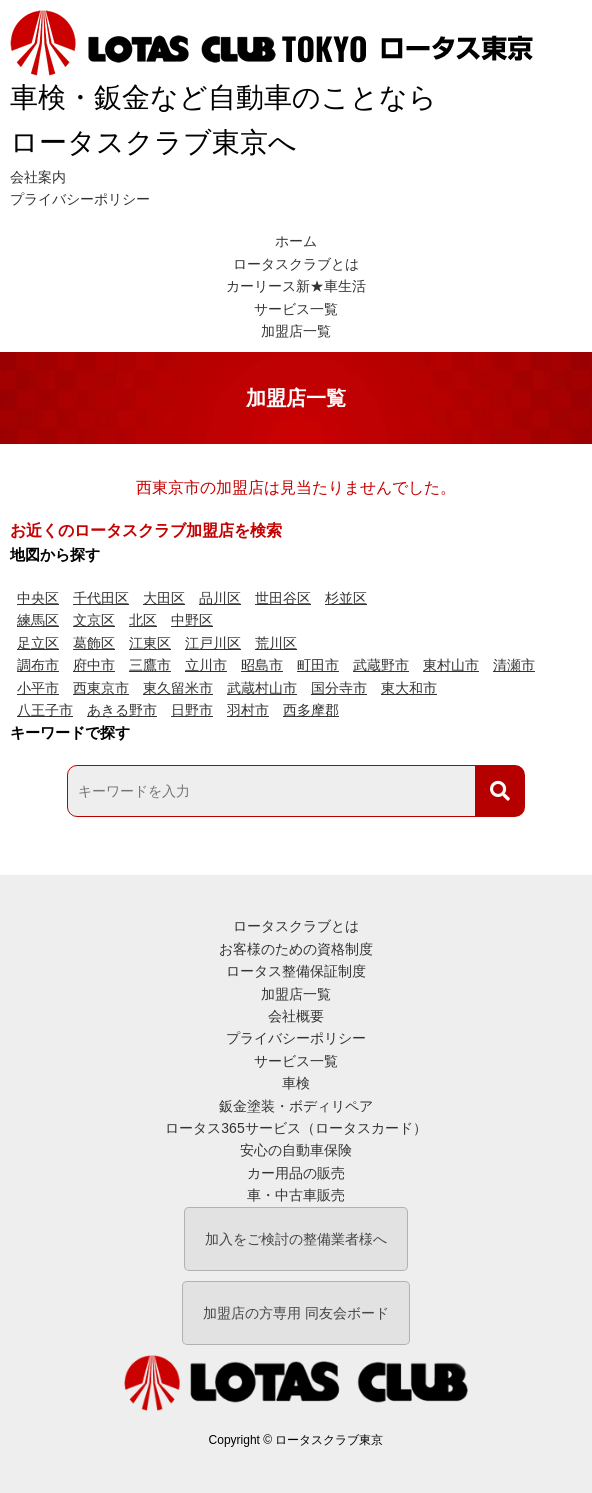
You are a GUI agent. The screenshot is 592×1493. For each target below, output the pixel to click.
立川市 (206, 665)
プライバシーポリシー (80, 199)
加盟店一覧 (296, 331)
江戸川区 (213, 643)
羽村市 (248, 710)
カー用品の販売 (296, 1173)
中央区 (38, 598)
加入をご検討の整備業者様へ (296, 1239)
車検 (296, 1083)
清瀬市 (514, 665)
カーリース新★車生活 (296, 286)
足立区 (38, 643)
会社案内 (38, 177)
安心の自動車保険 (296, 1150)
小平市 (38, 688)
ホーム (296, 241)
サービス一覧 (296, 309)
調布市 (38, 665)
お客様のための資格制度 (296, 949)
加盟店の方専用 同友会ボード (296, 1313)
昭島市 (262, 665)
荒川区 (276, 643)
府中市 (94, 665)
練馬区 (38, 620)
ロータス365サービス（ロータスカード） (295, 1128)
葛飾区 (94, 643)
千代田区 (101, 598)
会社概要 (296, 1016)
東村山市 (451, 665)
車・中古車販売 (296, 1195)
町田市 (318, 665)
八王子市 (45, 710)
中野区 (192, 620)
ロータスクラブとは (296, 264)
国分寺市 (339, 688)
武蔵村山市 (262, 688)
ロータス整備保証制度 (296, 971)
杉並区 (346, 598)
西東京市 (101, 688)
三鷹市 (150, 665)
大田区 (164, 598)
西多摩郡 (311, 710)
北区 (143, 620)
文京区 (94, 620)
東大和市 (409, 688)
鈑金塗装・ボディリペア (296, 1106)
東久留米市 (178, 688)
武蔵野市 (381, 665)
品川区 (220, 598)
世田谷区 (283, 598)
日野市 (192, 710)
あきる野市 (122, 710)
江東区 (150, 643)
